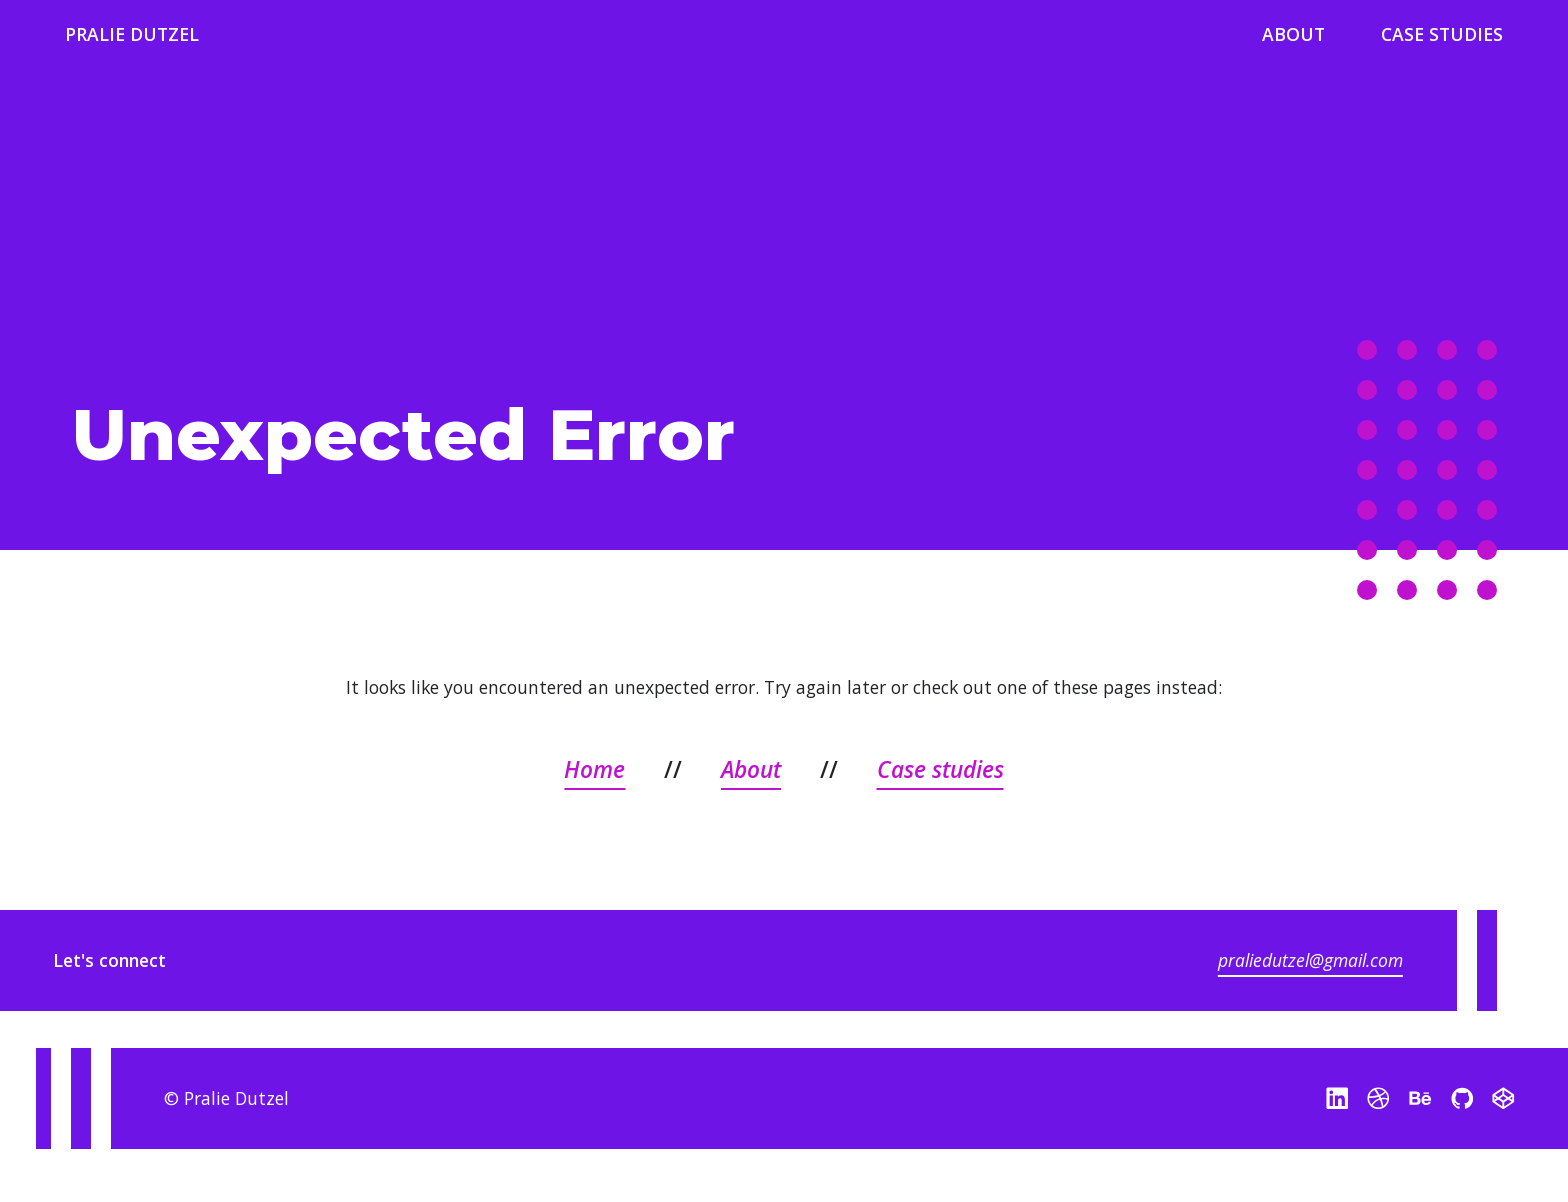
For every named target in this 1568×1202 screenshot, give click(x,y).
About (1293, 34)
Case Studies (1442, 34)
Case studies (940, 769)
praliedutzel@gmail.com (1310, 961)
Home (594, 769)
